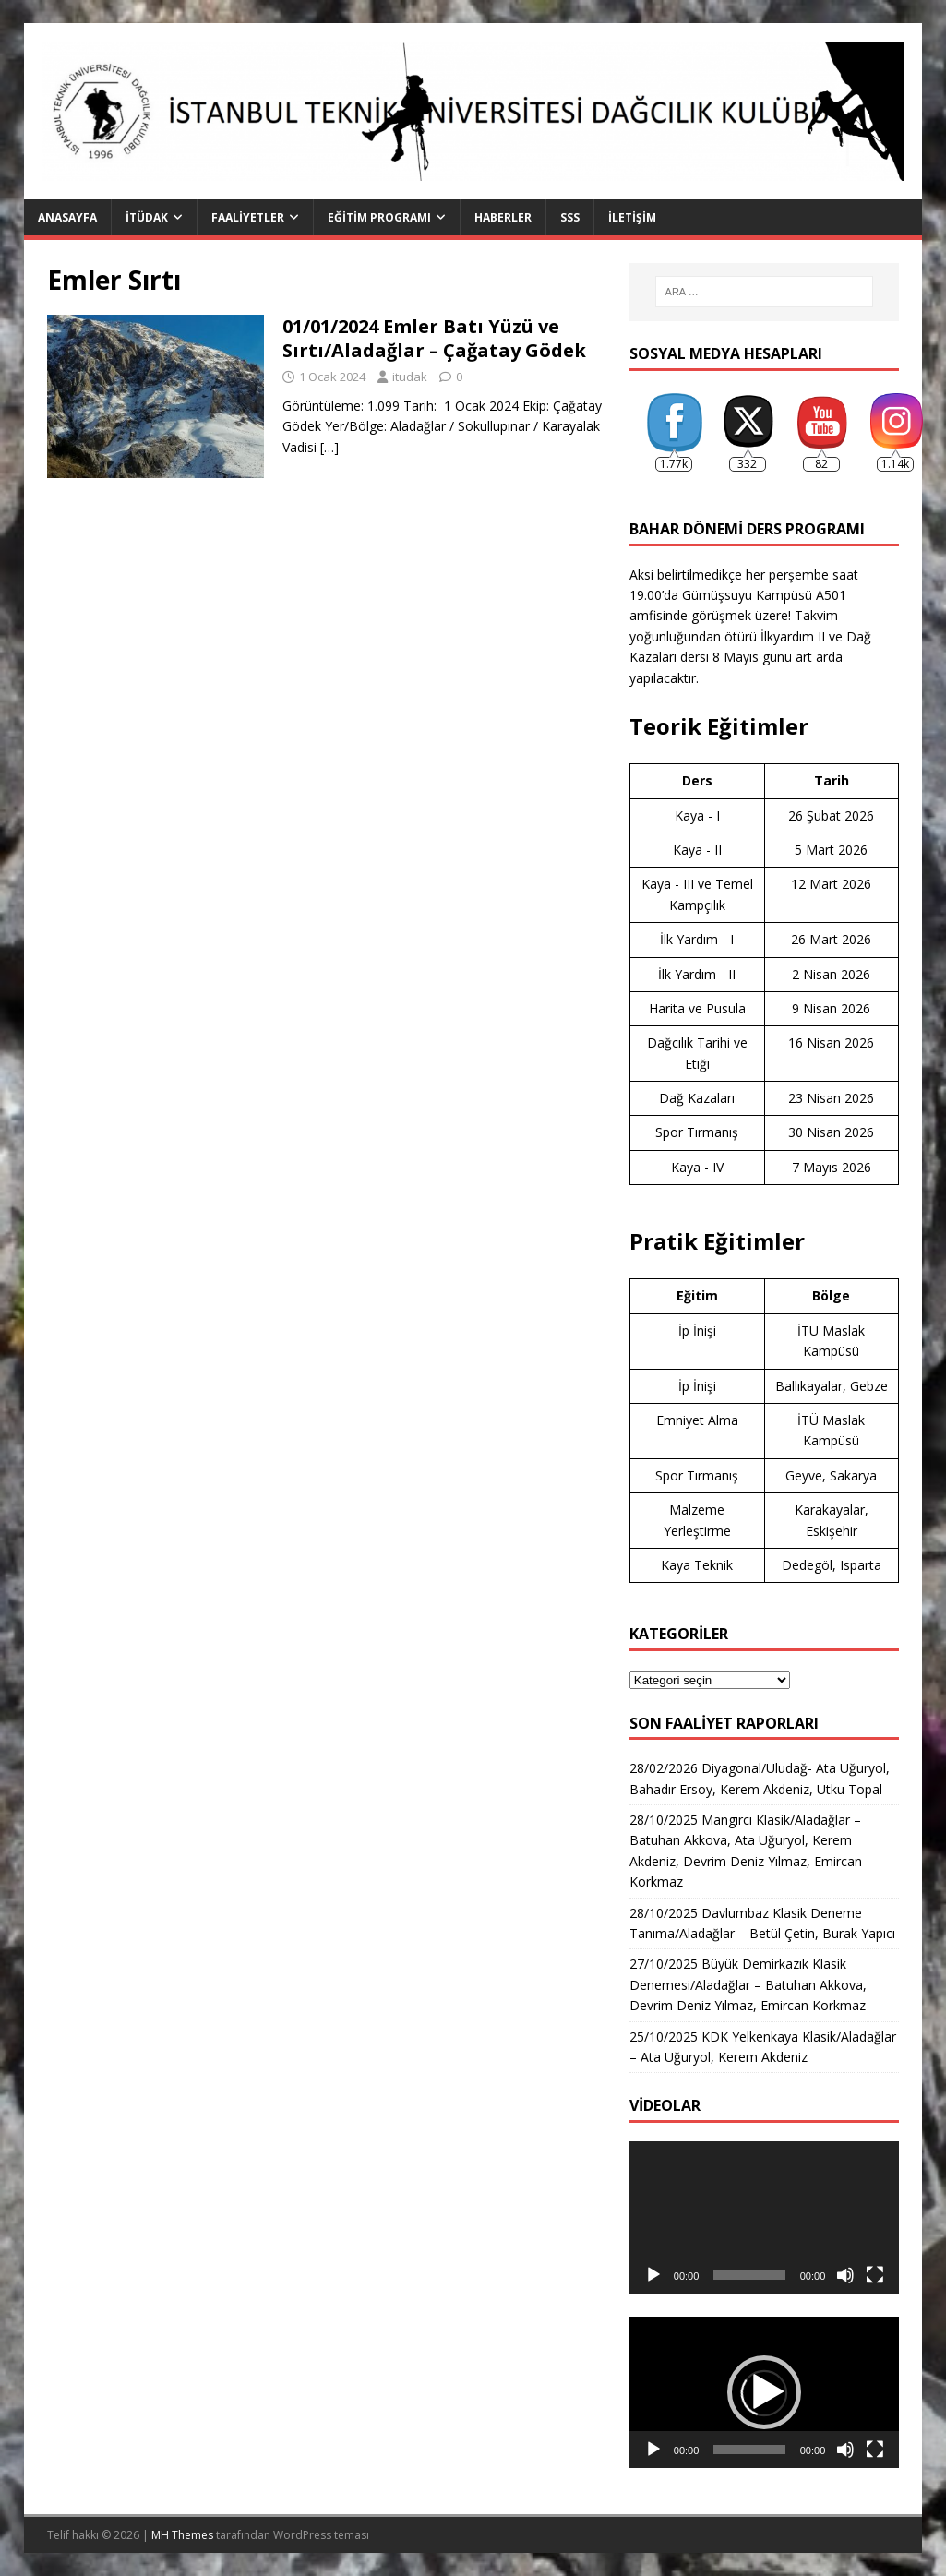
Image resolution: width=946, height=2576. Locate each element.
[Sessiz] (845, 2275)
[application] (764, 2217)
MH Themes (182, 2535)
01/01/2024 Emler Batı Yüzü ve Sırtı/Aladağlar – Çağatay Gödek (434, 338)
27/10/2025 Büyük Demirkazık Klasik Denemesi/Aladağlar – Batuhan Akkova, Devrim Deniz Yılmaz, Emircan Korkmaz (748, 1984)
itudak (409, 376)
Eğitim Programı (379, 217)
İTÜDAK (147, 217)
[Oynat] (653, 2275)
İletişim (632, 217)
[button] (764, 2392)
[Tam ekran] (875, 2275)
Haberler (503, 217)
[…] (329, 447)
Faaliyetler (247, 217)
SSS (570, 217)
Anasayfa (67, 217)
